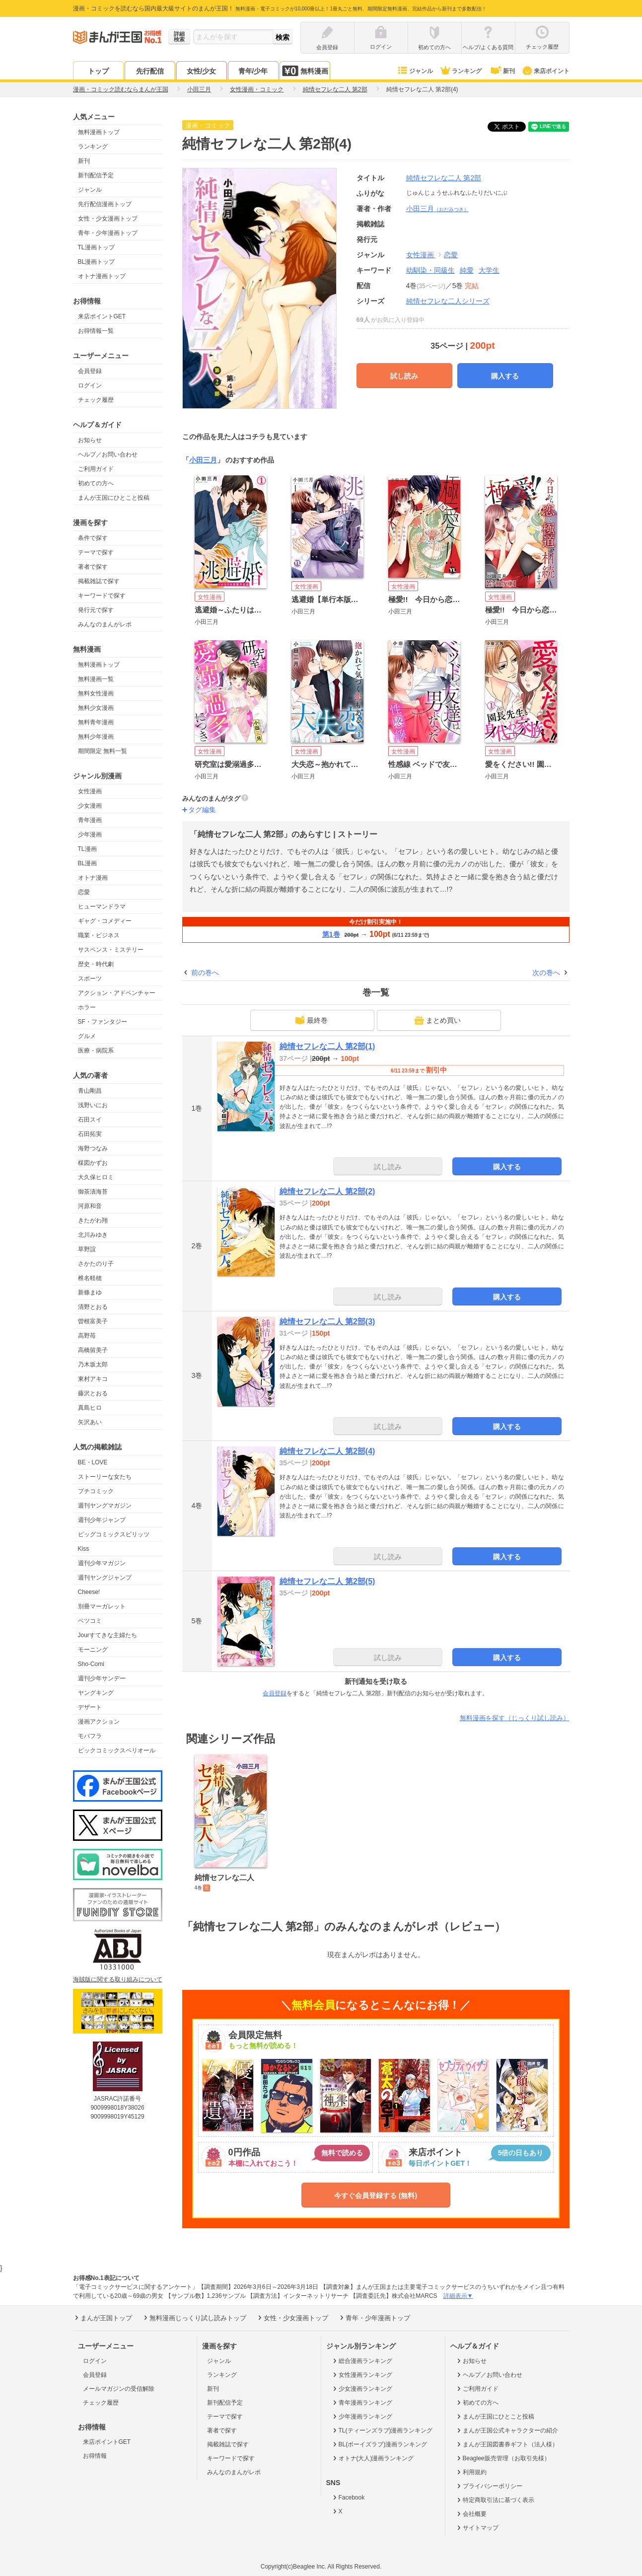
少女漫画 (90, 805)
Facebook (348, 2497)
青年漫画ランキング (361, 2403)
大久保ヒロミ (96, 1177)
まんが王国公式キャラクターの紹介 (506, 2430)
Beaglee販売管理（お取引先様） (502, 2458)
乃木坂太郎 (93, 1364)
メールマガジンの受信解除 (118, 2388)
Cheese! (89, 1592)
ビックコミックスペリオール (116, 1750)
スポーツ (90, 978)
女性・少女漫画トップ (108, 218)
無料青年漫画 (96, 722)
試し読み (404, 376)
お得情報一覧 (96, 330)
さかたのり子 (96, 1263)
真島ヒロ (90, 1407)
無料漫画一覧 (96, 679)
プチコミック (96, 1491)
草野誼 (87, 1249)
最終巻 (311, 1020)
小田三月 (437, 209)
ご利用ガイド (96, 468)
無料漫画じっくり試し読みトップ (194, 2318)
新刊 (501, 71)
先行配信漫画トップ (105, 204)
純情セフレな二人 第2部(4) (327, 1451)
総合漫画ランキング (361, 2361)
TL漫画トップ (96, 247)
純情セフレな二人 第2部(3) (327, 1321)
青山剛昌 (90, 1090)
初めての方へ (96, 483)
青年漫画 (90, 820)
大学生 (489, 270)
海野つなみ (93, 1148)
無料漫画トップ (99, 132)
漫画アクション (99, 1721)
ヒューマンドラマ (102, 906)
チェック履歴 (96, 399)
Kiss (83, 1548)
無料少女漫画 (96, 707)
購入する (505, 376)
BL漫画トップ (96, 261)
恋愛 (84, 892)
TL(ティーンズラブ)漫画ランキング (382, 2430)
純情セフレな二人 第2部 (444, 178)
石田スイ (90, 1119)
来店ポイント (545, 71)
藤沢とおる (93, 1393)
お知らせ (90, 440)
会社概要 (471, 2514)
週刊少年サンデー (102, 1678)
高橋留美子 (93, 1350)
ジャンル (415, 71)
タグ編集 (202, 810)
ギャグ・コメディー (105, 920)
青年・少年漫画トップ (108, 232)
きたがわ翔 (93, 1220)
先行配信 (150, 71)
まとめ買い (437, 1020)
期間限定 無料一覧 (102, 751)
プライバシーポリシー (488, 2486)
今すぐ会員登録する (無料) (375, 2195)
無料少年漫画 (96, 736)
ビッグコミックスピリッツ (113, 1534)
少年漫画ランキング (361, 2417)
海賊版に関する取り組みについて (117, 1979)
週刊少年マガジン (102, 1563)
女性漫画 (90, 791)
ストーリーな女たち (105, 1476)
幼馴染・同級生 (430, 270)
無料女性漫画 (96, 693)
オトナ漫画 (93, 877)
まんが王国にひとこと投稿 (113, 497)
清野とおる (93, 1306)
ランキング (460, 71)
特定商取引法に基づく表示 (494, 2500)
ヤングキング (96, 1692)
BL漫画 (87, 863)
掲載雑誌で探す (99, 581)
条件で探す (93, 537)
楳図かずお (93, 1162)
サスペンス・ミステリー (110, 949)
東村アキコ (93, 1378)
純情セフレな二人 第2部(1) (327, 1046)
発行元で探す (96, 609)
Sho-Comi (91, 1664)
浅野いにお (93, 1105)
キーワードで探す (102, 595)
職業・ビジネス (99, 935)
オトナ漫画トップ (102, 276)
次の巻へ (546, 973)
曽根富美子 (93, 1321)
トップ (98, 71)
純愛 (467, 270)
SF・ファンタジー (102, 1021)
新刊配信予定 (96, 175)
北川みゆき (93, 1234)
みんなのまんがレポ (105, 624)
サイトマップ (477, 2528)
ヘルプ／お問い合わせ (108, 454)
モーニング (93, 1649)
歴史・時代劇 (96, 964)
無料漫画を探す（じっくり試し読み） (515, 1718)
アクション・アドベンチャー (116, 992)
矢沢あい (90, 1422)
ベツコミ (90, 1620)
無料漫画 (305, 71)
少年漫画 (90, 834)
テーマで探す (96, 552)
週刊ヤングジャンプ (105, 1577)
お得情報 (95, 2455)
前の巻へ (205, 973)
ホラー (87, 1007)
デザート (90, 1707)
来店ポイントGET (102, 316)
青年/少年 (253, 71)
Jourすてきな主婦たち (107, 1635)
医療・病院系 (96, 1050)
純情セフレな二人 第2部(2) (327, 1191)
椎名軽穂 (90, 1278)
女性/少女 (201, 71)
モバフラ (90, 1736)
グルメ (87, 1036)
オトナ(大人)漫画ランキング (372, 2458)
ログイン (90, 385)
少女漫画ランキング (361, 2389)
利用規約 (471, 2472)
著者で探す (93, 566)
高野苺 (87, 1335)
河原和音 (90, 1206)
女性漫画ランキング (361, 2375)
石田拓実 (90, 1134)
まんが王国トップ (102, 2318)
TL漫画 (87, 848)
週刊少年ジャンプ (102, 1519)
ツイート (512, 127)
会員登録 (90, 371)
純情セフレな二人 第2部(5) (327, 1581)
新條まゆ (90, 1292)
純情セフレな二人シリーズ (448, 301)
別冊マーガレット (102, 1606)
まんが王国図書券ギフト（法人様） (506, 2444)
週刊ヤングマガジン (105, 1505)
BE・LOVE (93, 1462)
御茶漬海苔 (93, 1191)
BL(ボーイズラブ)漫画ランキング (379, 2444)
